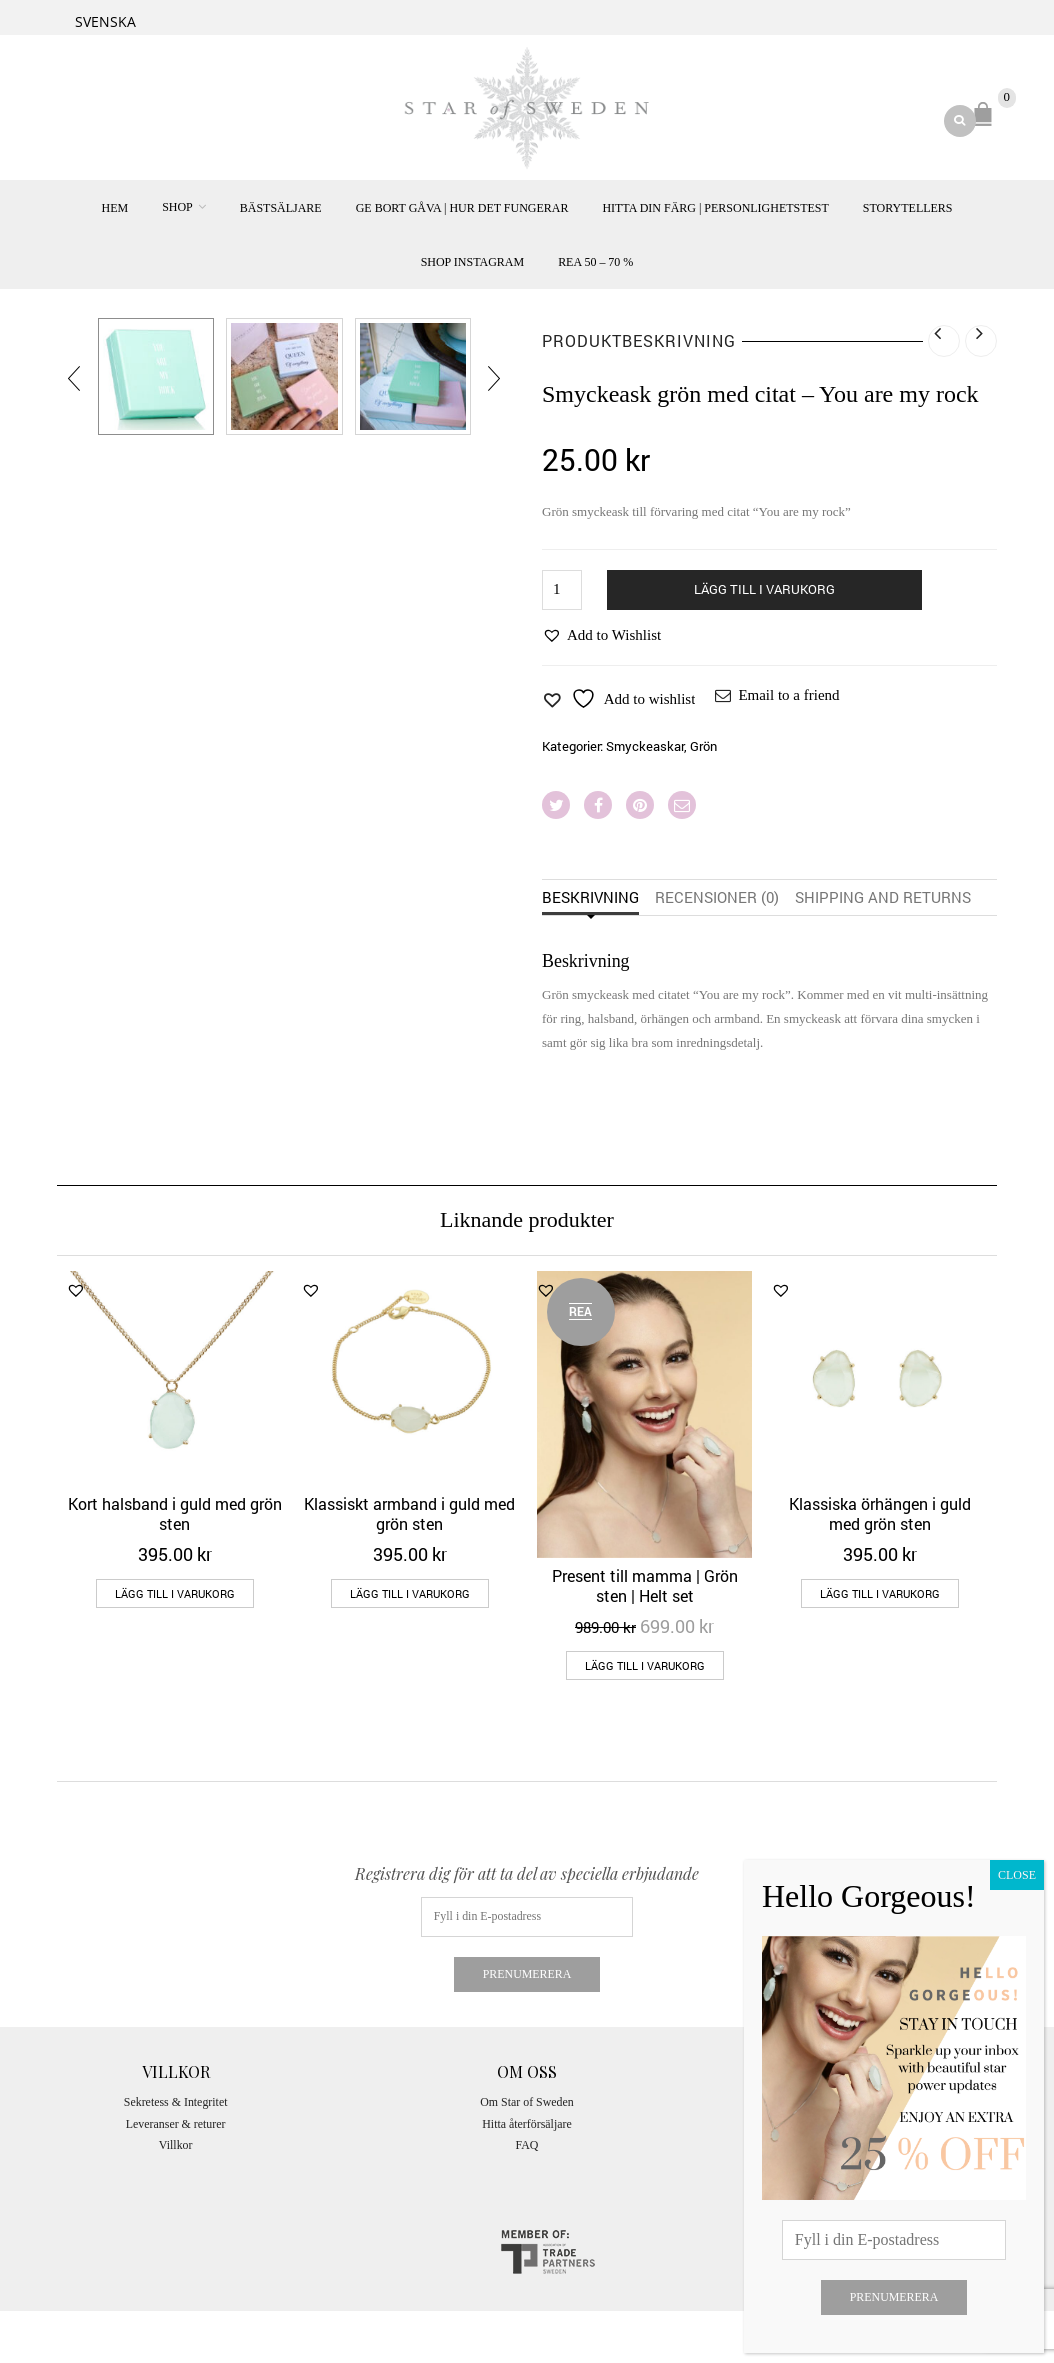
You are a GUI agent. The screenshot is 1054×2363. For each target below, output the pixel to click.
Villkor (176, 2145)
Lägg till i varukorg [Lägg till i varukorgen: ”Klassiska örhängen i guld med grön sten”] (880, 1593)
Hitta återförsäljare (526, 2124)
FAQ (527, 2145)
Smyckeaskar (645, 746)
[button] (601, 635)
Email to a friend (788, 695)
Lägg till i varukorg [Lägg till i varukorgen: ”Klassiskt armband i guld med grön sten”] (410, 1593)
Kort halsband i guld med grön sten (175, 1513)
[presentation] (75, 378)
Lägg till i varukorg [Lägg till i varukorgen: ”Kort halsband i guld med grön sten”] (175, 1593)
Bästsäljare (281, 208)
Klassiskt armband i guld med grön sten (409, 1513)
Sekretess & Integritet (176, 2102)
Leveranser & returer (176, 2124)
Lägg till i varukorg (764, 589)
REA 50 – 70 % (595, 262)
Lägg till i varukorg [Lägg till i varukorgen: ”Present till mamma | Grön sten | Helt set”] (645, 1665)
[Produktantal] (562, 590)
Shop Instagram (472, 262)
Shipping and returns (883, 897)
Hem (114, 208)
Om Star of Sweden (526, 2102)
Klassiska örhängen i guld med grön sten (880, 1513)
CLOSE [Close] (1017, 1875)
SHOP (177, 207)
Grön (703, 746)
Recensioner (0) (717, 897)
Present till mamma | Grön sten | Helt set (645, 1585)
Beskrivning (590, 897)
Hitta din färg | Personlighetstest (715, 208)
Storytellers (908, 208)
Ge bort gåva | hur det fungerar (462, 208)
